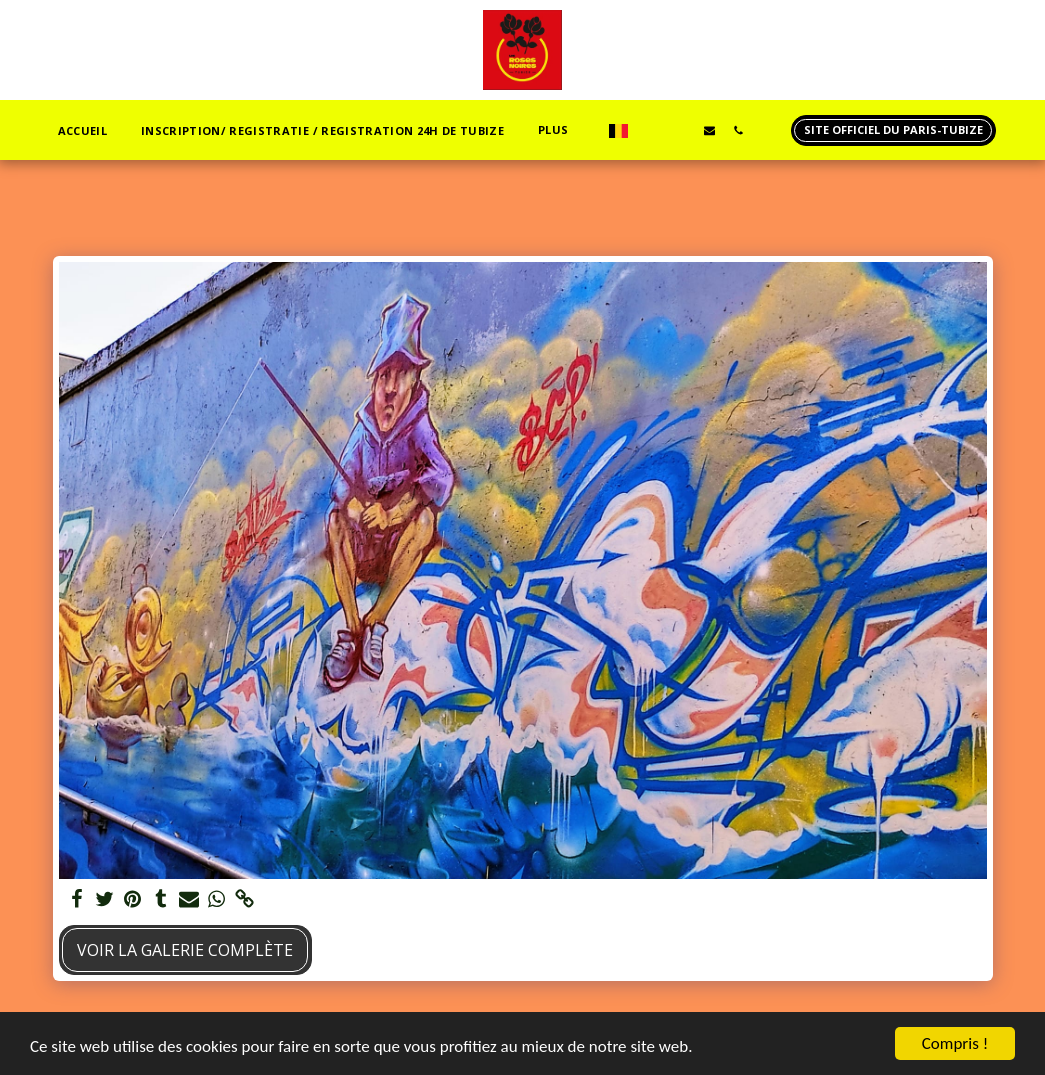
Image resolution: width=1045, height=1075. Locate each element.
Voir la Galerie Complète (185, 950)
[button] (651, 130)
